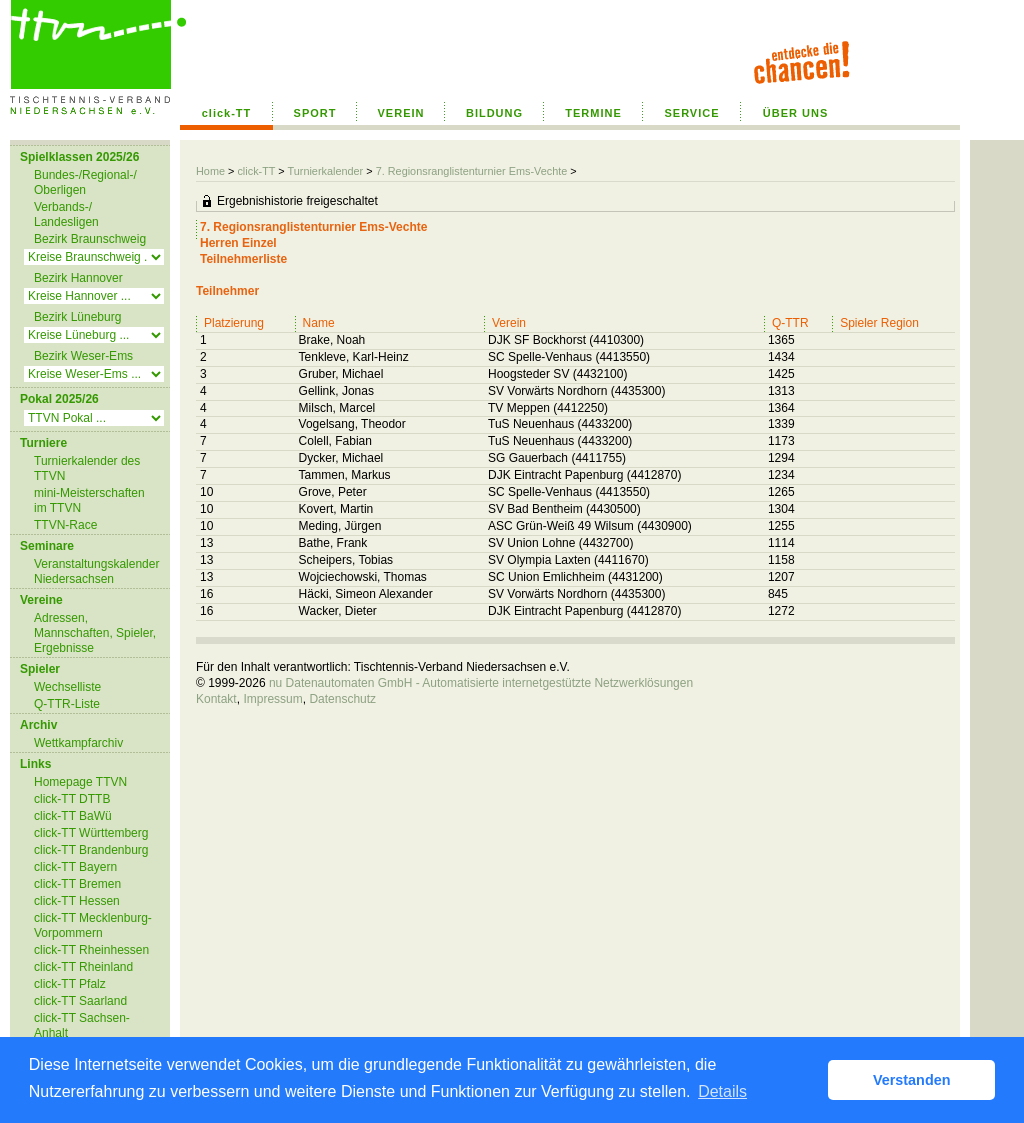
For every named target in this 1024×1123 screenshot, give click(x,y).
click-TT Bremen (77, 884)
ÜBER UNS (795, 113)
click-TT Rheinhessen (91, 950)
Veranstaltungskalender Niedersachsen (96, 571)
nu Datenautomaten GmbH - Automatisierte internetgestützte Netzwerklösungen (481, 683)
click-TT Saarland (80, 1001)
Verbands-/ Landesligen (66, 214)
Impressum (272, 699)
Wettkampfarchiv (78, 743)
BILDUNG (494, 113)
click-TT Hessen (77, 901)
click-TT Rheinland (83, 967)
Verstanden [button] (912, 1080)
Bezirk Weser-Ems (83, 356)
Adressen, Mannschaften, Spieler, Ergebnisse (95, 633)
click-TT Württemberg (91, 833)
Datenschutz (342, 699)
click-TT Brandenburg (91, 850)
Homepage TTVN (80, 782)
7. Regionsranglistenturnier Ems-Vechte (472, 171)
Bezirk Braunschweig (90, 239)
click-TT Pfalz (70, 984)
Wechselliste (67, 687)
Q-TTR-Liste (67, 704)
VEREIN (401, 113)
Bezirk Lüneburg (77, 317)
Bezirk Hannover (78, 278)
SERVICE (691, 113)
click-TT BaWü (73, 816)
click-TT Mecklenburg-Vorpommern (93, 925)
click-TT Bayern (75, 867)
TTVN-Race (65, 525)
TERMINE (593, 113)
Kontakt (216, 699)
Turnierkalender (325, 171)
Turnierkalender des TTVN (87, 468)
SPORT (315, 113)
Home (210, 171)
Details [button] (722, 1091)
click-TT (227, 113)
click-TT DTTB (72, 799)
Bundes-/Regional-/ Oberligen (85, 182)
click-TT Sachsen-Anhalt (82, 1025)
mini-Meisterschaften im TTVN (89, 500)
